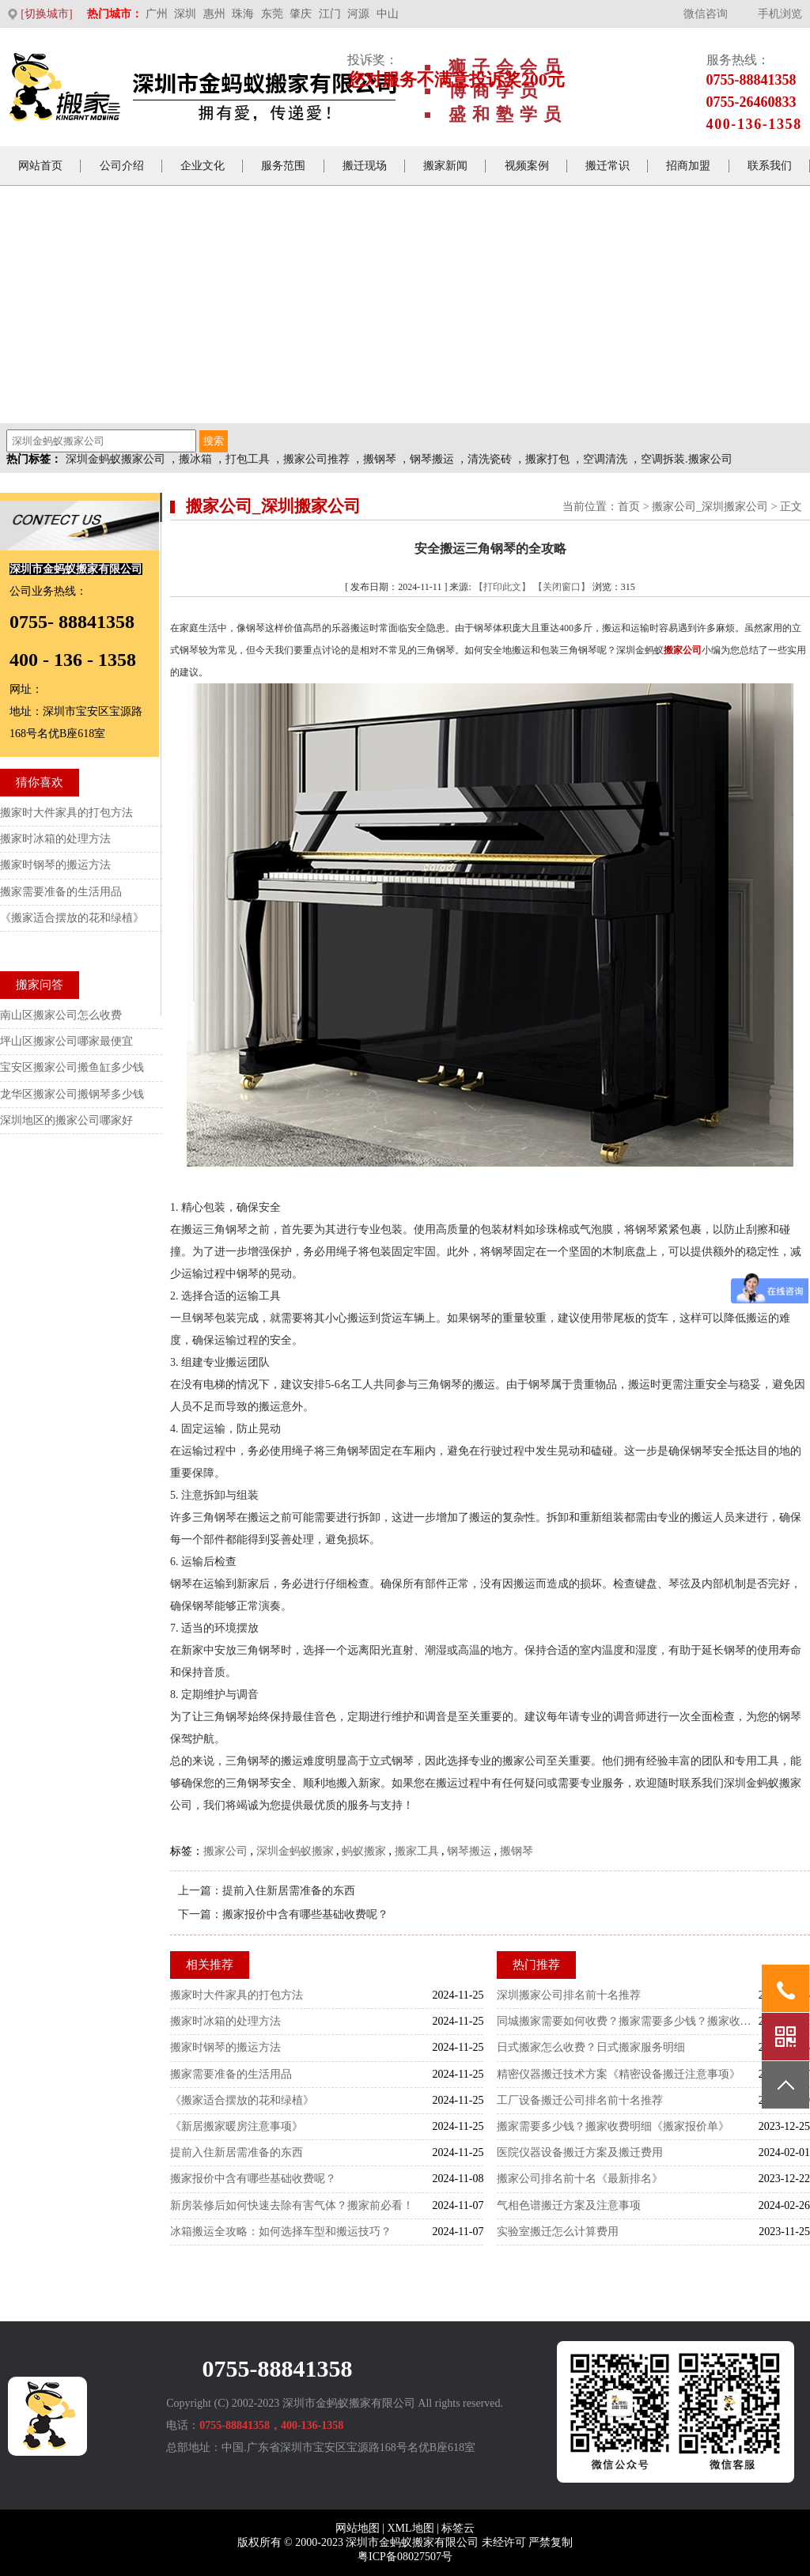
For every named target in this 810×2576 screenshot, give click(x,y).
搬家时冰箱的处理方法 (225, 2021)
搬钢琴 (379, 459)
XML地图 (410, 2528)
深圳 (185, 14)
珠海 (243, 14)
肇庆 (301, 14)
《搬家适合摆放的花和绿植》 (242, 2100)
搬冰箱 (195, 459)
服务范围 (283, 166)
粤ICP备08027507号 (405, 2557)
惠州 (214, 14)
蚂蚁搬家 (364, 1851)
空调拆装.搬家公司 (686, 459)
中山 (388, 14)
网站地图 (357, 2528)
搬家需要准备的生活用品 (231, 2074)
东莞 (272, 14)
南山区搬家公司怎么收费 (61, 1015)
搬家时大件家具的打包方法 (236, 1995)
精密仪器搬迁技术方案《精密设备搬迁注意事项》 (618, 2074)
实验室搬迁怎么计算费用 (558, 2231)
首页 (629, 507)
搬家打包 (547, 459)
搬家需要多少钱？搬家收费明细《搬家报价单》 (613, 2126)
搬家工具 (417, 1851)
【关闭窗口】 (561, 586)
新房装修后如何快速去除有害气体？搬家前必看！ (292, 2205)
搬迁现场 (365, 166)
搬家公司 (225, 1851)
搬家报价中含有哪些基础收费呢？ (305, 1914)
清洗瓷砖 (489, 459)
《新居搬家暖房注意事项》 (236, 2126)
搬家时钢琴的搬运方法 (225, 2047)
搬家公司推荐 (316, 459)
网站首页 (40, 166)
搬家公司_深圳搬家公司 (710, 507)
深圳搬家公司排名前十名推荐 (569, 1995)
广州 (157, 14)
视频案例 (527, 166)
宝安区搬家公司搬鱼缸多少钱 (72, 1067)
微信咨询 (705, 14)
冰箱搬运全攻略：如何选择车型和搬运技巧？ (281, 2231)
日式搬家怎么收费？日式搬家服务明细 (591, 2047)
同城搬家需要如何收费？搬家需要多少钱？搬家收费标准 (628, 2021)
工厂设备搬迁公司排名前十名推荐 (580, 2100)
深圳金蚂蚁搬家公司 (115, 459)
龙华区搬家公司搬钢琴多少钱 (72, 1094)
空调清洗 (605, 459)
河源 (358, 14)
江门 (330, 14)
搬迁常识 (607, 166)
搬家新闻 (445, 166)
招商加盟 (688, 166)
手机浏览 (780, 14)
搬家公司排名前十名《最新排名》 (580, 2178)
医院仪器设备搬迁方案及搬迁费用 (580, 2152)
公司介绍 (122, 166)
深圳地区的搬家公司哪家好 (66, 1120)
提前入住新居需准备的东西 (288, 1891)
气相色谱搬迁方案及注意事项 (569, 2205)
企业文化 (202, 166)
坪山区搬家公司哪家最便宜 (66, 1041)
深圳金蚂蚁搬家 (295, 1851)
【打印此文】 (502, 586)
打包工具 (247, 459)
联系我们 (770, 166)
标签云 (458, 2528)
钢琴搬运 (432, 459)
